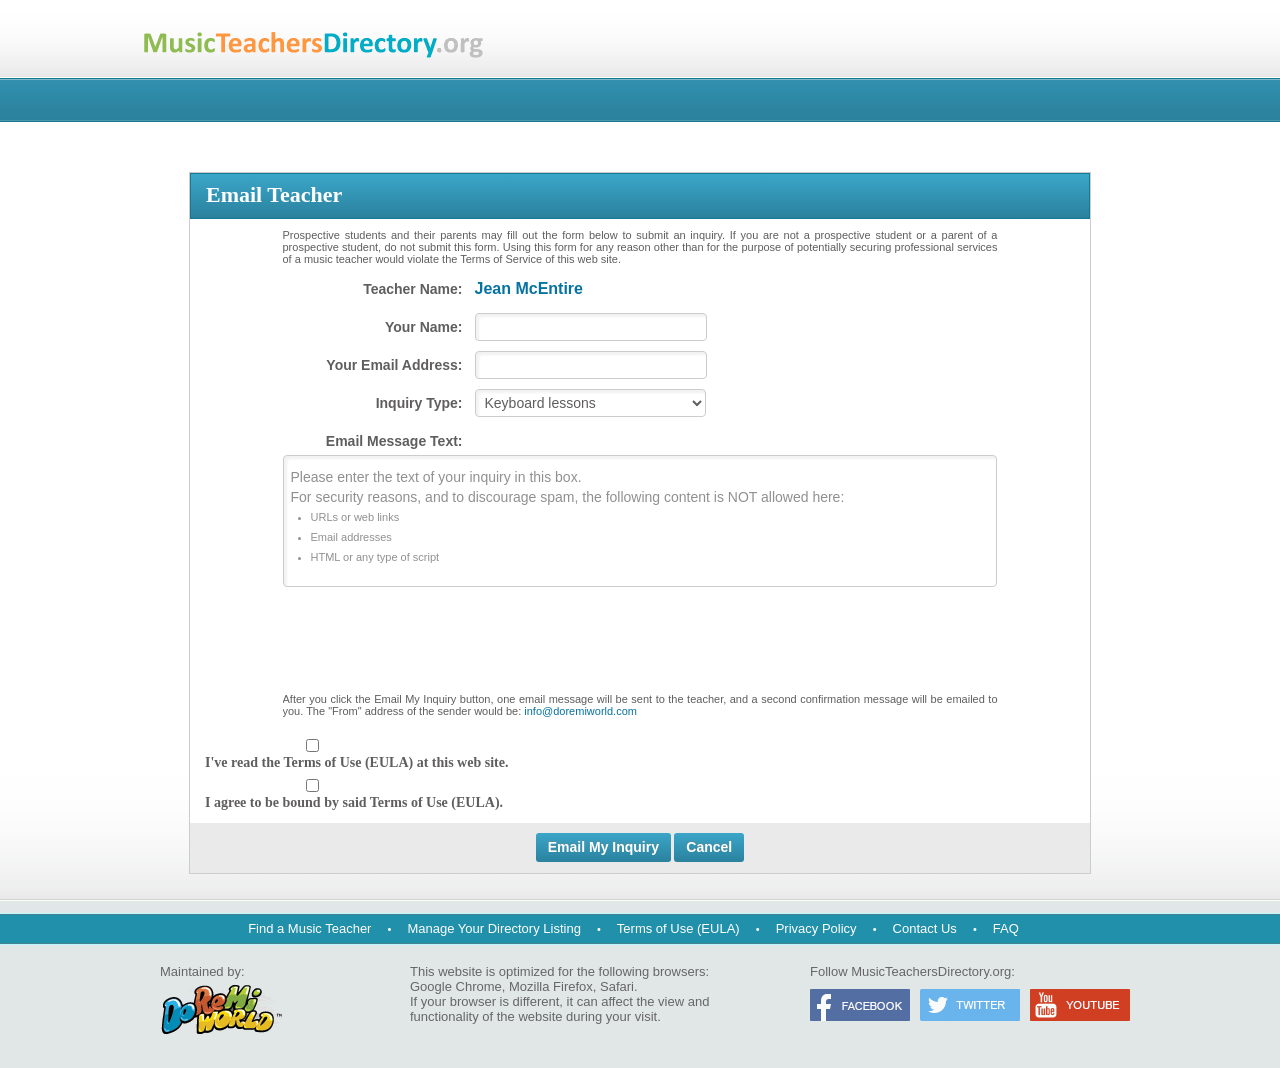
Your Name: (424, 327)
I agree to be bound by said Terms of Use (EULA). (354, 802)
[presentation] (640, 644)
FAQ (1006, 928)
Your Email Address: (394, 365)
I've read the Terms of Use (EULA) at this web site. (356, 762)
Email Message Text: (394, 441)
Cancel (709, 847)
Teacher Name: (412, 289)
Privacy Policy (816, 928)
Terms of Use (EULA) (678, 928)
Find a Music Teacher (309, 928)
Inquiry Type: (419, 403)
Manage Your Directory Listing (493, 928)
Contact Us (925, 928)
